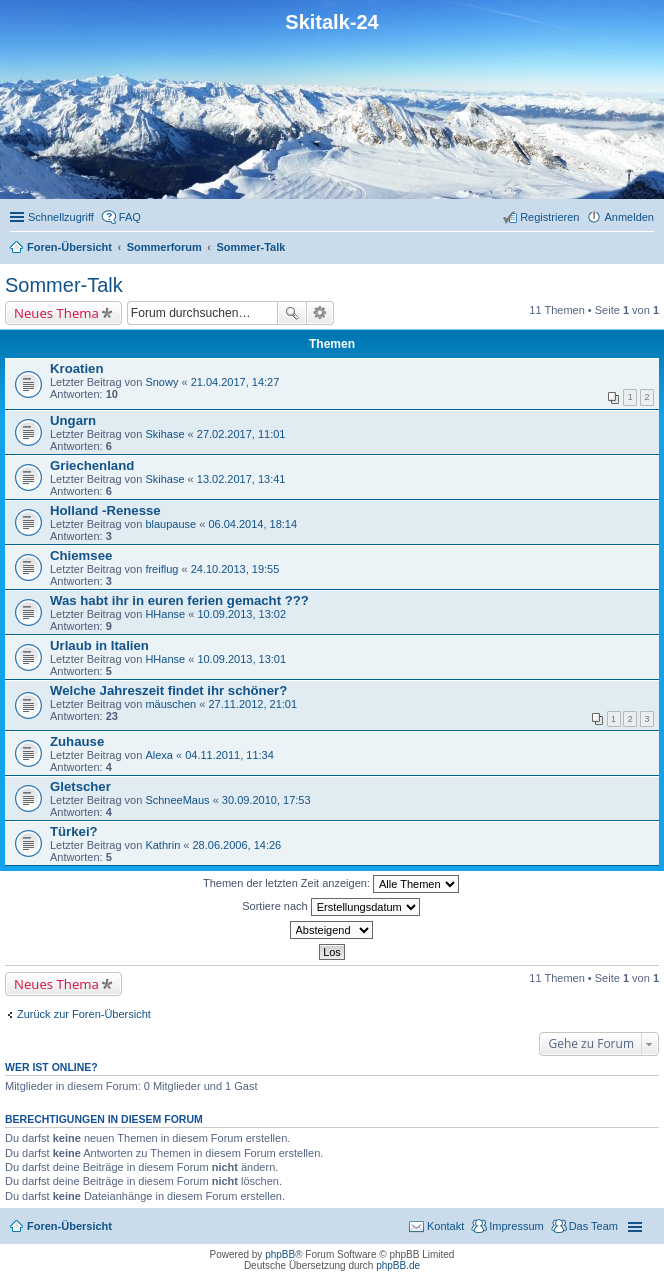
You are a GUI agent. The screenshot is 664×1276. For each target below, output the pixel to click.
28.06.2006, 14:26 (236, 845)
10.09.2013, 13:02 (241, 614)
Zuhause (77, 741)
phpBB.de (398, 1265)
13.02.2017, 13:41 (241, 479)
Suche (292, 313)
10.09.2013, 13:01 (241, 659)
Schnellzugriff (61, 217)
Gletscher (80, 786)
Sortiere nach (330, 907)
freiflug (161, 569)
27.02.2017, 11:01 (241, 434)
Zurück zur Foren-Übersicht (84, 1014)
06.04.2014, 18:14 (252, 524)
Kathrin (162, 845)
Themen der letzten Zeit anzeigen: (331, 884)
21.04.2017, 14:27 (235, 382)
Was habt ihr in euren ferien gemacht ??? (179, 600)
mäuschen (170, 704)
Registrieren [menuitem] (549, 217)
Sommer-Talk (64, 285)
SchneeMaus (177, 800)
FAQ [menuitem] (130, 217)
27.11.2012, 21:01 (252, 704)
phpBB (280, 1254)
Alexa (159, 755)
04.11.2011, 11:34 (229, 755)
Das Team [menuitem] (593, 1226)
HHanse (165, 614)
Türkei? (74, 831)
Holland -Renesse (105, 510)
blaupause (170, 524)
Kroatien (77, 368)
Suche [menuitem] (648, 249)
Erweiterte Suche (320, 313)
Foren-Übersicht (69, 1226)
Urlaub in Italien (99, 645)
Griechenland (92, 465)
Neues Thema (56, 313)
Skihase (164, 434)
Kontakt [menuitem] (445, 1226)
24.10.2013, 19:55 (235, 569)
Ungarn (73, 420)
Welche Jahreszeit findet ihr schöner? (168, 690)
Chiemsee (81, 555)
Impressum (516, 1226)
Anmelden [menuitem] (629, 217)
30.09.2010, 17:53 (266, 800)
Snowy (161, 382)
